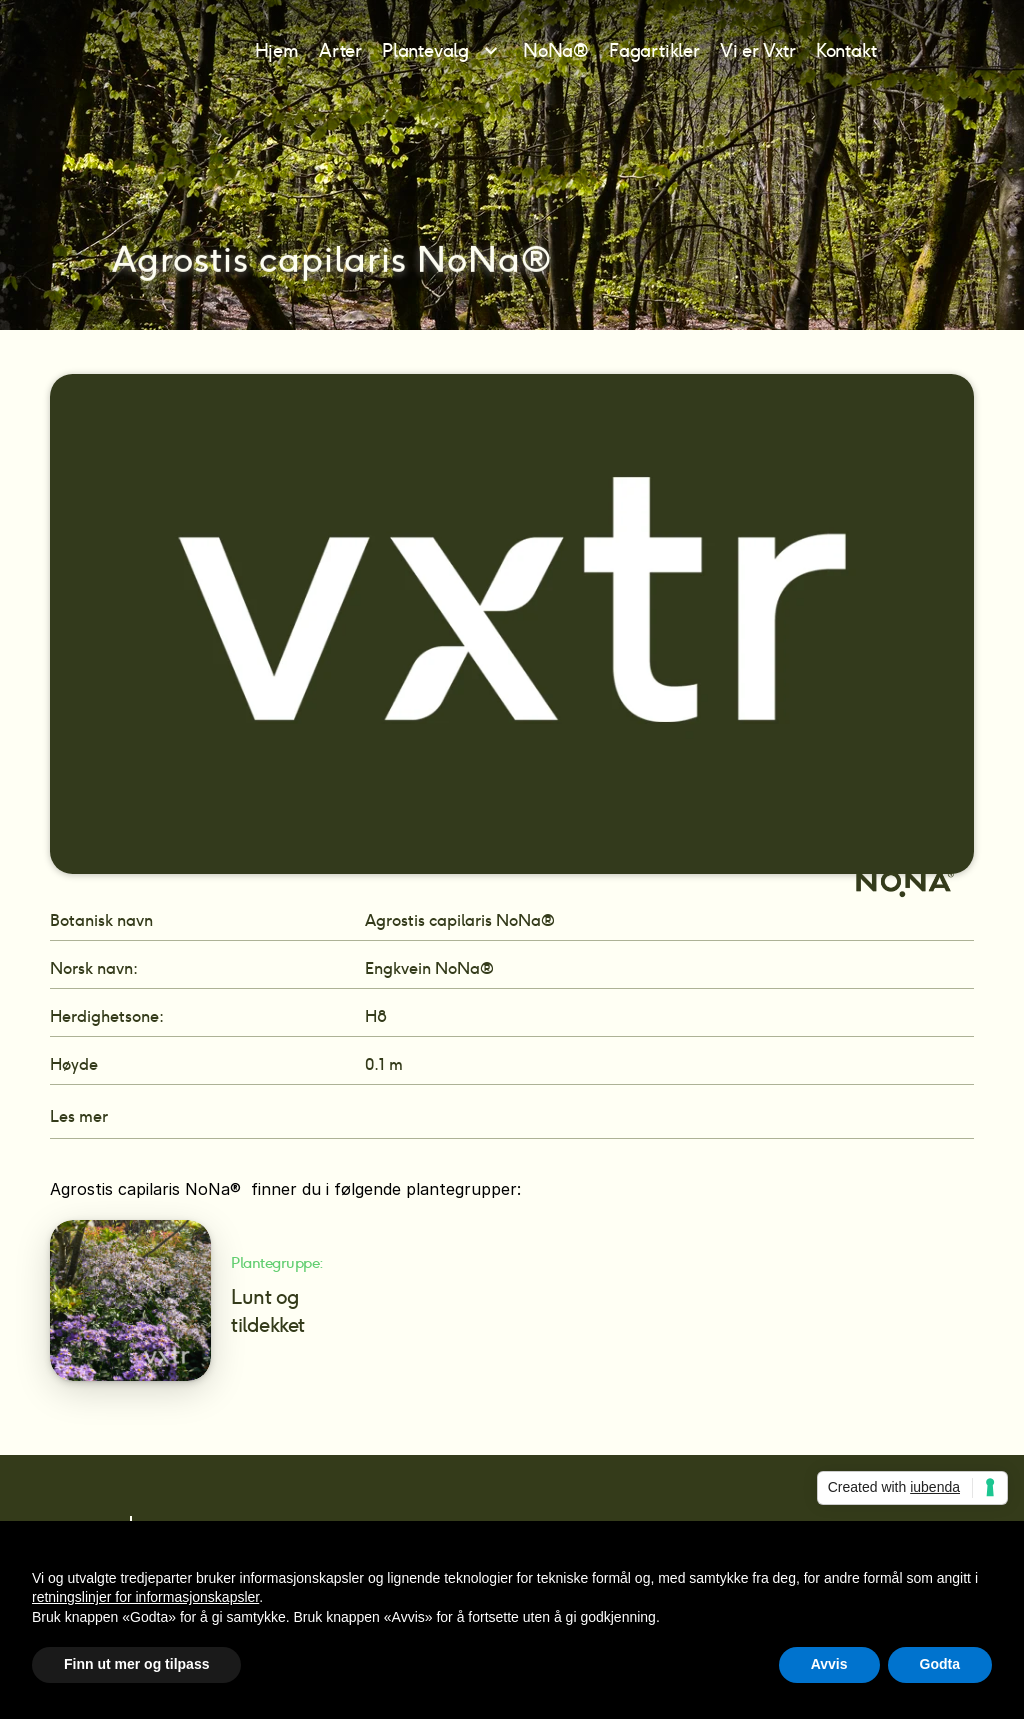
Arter (340, 50)
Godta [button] (940, 1664)
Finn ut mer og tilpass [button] (136, 1664)
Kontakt (846, 50)
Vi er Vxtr (758, 50)
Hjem (277, 50)
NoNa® (556, 50)
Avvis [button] (829, 1664)
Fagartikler (654, 50)
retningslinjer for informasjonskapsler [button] (145, 1597)
